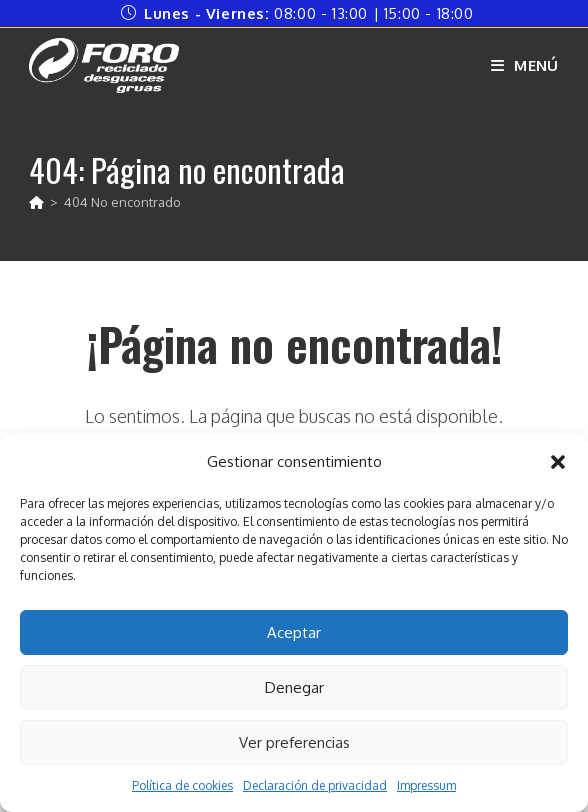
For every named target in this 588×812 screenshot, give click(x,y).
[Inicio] (36, 202)
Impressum (426, 785)
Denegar (294, 687)
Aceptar (294, 632)
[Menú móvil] (525, 65)
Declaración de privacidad (315, 785)
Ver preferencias (294, 742)
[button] (558, 462)
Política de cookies (182, 785)
